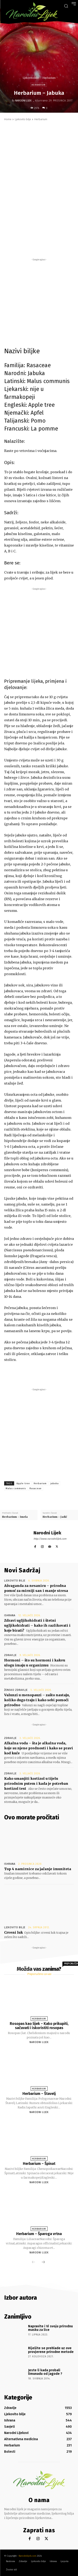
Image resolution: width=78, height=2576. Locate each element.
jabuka (54, 1483)
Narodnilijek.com (27, 2556)
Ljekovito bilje (31, 77)
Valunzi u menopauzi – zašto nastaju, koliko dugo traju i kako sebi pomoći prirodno (37, 1700)
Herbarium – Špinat (39, 2163)
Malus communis (16, 1488)
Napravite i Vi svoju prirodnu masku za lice (50, 2328)
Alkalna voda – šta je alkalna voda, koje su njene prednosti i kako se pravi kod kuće (38, 1748)
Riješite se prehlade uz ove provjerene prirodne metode (51, 2350)
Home (7, 119)
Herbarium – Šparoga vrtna (39, 2234)
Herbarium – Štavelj (39, 2093)
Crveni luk (13, 1932)
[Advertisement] (39, 301)
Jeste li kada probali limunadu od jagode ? (45, 2372)
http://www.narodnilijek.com (49, 1538)
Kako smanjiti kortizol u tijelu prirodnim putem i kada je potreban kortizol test (36, 1783)
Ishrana (9, 1615)
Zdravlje (10, 1655)
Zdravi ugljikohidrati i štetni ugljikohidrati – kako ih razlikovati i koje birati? (37, 1625)
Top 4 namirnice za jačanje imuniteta (37, 1869)
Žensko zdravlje (16, 1690)
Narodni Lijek (23, 100)
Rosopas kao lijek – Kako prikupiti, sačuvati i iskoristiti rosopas (39, 2025)
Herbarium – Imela (15, 1516)
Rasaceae (36, 1488)
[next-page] (43, 2262)
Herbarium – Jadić (55, 1516)
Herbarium (49, 77)
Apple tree (23, 1483)
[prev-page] (33, 2262)
